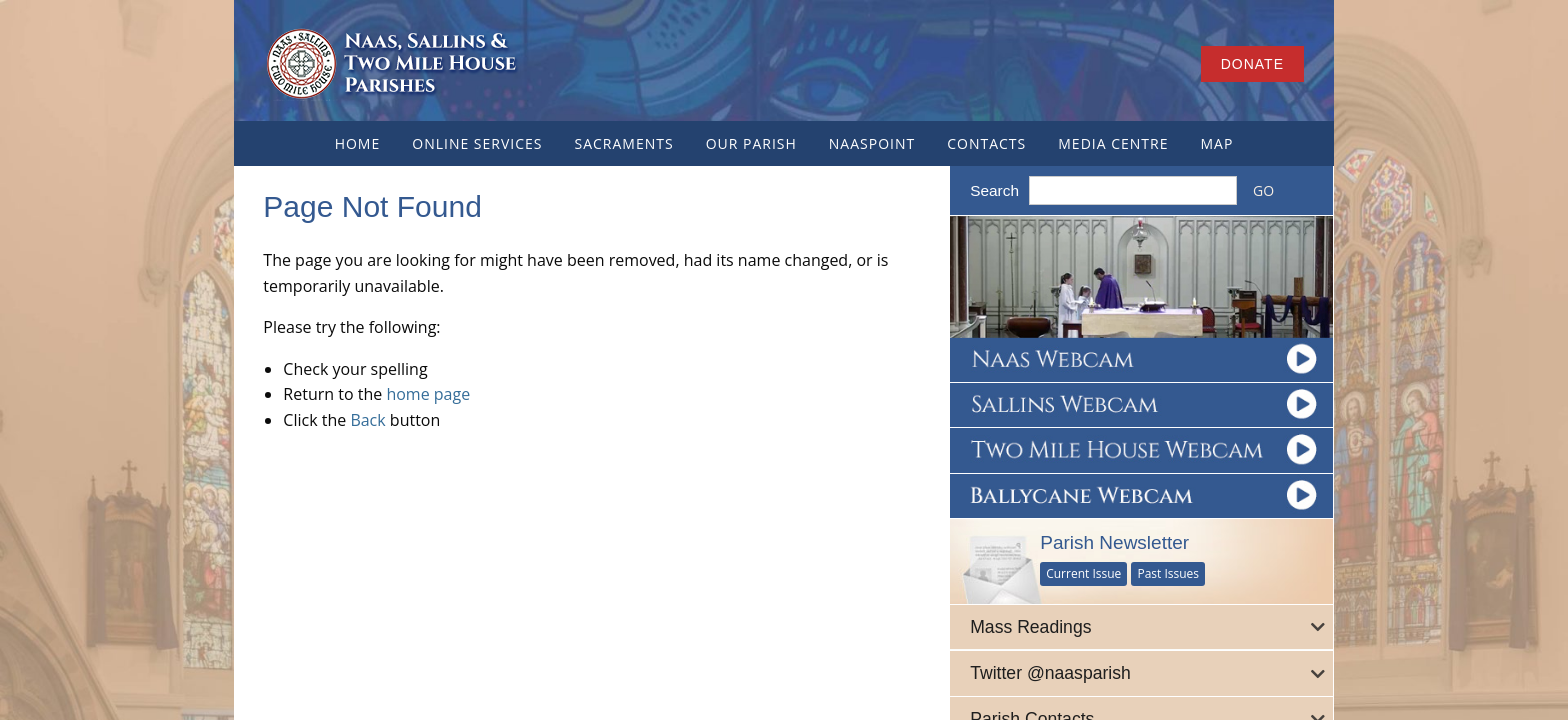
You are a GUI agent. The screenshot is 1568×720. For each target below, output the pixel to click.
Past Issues (1170, 572)
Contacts (986, 143)
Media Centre (1113, 143)
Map (1216, 143)
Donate (1252, 64)
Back (368, 420)
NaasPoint (872, 143)
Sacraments (623, 143)
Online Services (477, 143)
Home (358, 143)
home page (429, 394)
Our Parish (751, 143)
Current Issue (1085, 572)
